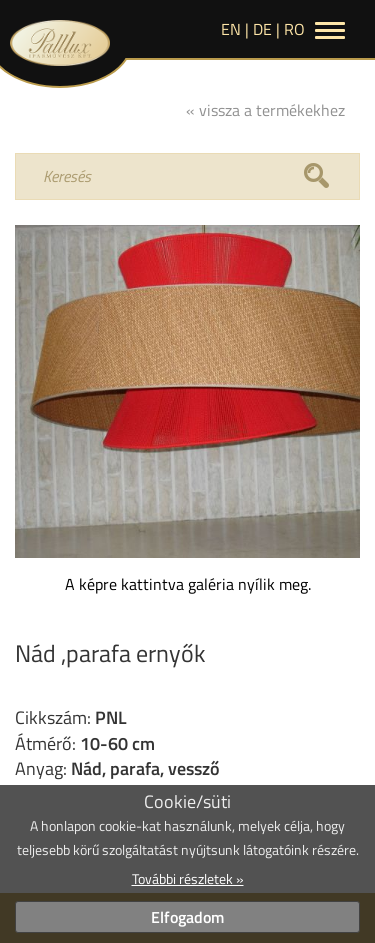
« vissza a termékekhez (265, 110)
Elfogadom (187, 917)
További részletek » (188, 878)
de (262, 29)
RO (294, 29)
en (231, 29)
